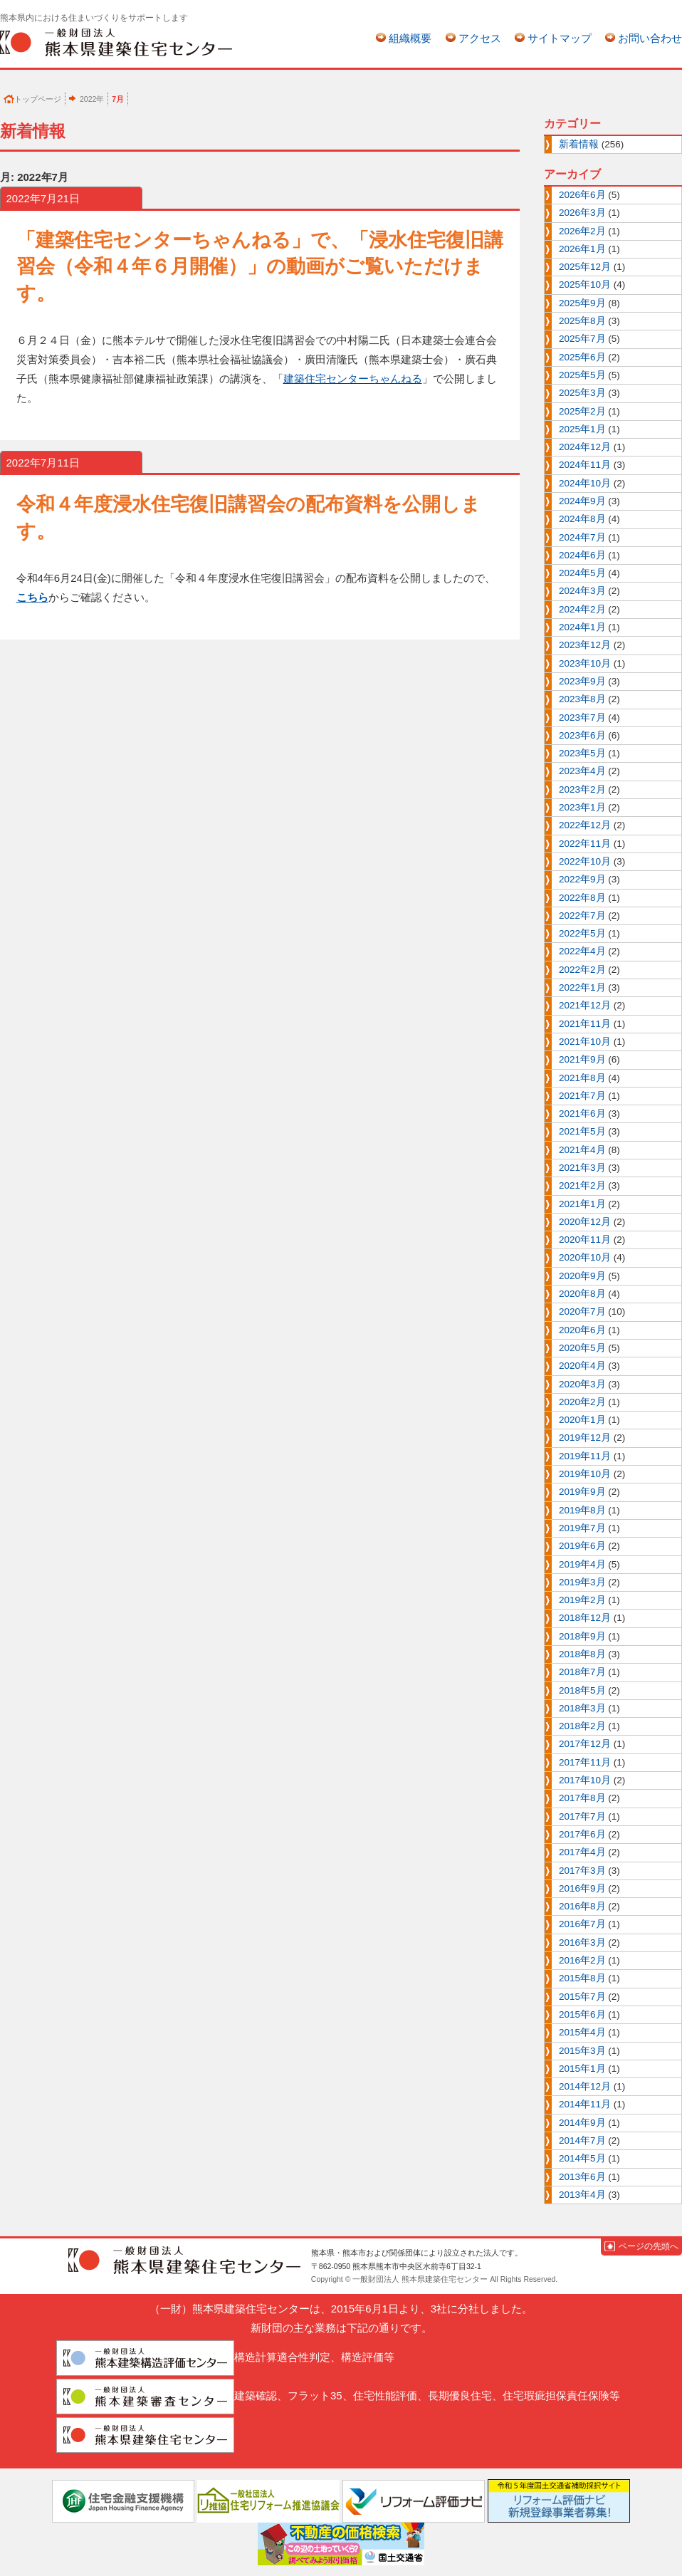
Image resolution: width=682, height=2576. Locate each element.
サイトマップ (560, 38)
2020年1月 (582, 1419)
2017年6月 (582, 1834)
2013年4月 (582, 2194)
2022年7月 (582, 915)
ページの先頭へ (648, 2246)
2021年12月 (585, 1005)
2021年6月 (582, 1113)
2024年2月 (582, 609)
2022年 (92, 99)
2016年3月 (582, 1942)
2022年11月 (585, 843)
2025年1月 (582, 429)
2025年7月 (582, 338)
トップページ (37, 99)
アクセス (479, 38)
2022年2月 (582, 969)
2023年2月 (582, 789)
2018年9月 (582, 1636)
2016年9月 (582, 1888)
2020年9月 (582, 1276)
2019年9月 (582, 1491)
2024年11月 (585, 464)
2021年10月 (585, 1041)
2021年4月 (582, 1149)
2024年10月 (585, 483)
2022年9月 (582, 879)
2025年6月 (582, 357)
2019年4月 (582, 1564)
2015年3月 (582, 2050)
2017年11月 (585, 1762)
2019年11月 (585, 1456)
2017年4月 (582, 1852)
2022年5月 (582, 933)
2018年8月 (582, 1654)
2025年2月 (582, 411)
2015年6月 (582, 2014)
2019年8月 (582, 1510)
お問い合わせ (650, 38)
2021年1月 (582, 1204)
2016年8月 (582, 1906)
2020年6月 (582, 1330)
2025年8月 (582, 321)
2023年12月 (585, 645)
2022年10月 (585, 861)
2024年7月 (582, 537)
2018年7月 (582, 1672)
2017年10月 (585, 1780)
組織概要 (410, 38)
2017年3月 (582, 1870)
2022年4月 (582, 951)
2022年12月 (585, 825)
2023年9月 (582, 681)
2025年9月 (582, 303)
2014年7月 (582, 2140)
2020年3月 (582, 1384)
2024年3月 (582, 590)
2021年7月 (582, 1095)
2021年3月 (582, 1167)
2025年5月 (582, 375)
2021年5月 (582, 1131)
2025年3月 (582, 392)
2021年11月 (585, 1023)
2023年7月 (582, 717)
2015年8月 (582, 1978)
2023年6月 (582, 735)
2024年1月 (582, 627)
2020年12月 (585, 1221)
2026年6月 (582, 194)
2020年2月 (582, 1402)
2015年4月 (582, 2032)
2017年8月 (582, 1798)
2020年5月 (582, 1347)
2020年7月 (582, 1311)
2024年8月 (582, 518)
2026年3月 (582, 212)
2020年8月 (582, 1293)
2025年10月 (585, 284)
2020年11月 (585, 1239)
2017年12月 (585, 1743)
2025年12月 (585, 266)
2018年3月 (582, 1708)
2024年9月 (582, 501)
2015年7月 (582, 1996)
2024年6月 (582, 555)
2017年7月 (582, 1816)
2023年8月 (582, 699)
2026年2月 (582, 231)
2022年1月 (582, 987)
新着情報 (579, 144)
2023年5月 (582, 753)
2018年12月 (585, 1617)
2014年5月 (582, 2158)
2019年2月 (582, 1600)
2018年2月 (582, 1726)
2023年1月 (582, 807)
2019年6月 (582, 1545)
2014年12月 (585, 2086)
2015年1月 (582, 2068)
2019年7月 (582, 1528)
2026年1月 (582, 249)
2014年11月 (585, 2104)
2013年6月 (582, 2176)
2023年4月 (582, 771)
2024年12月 (585, 447)
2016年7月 (582, 1924)
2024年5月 (582, 573)
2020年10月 (585, 1257)
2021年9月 (582, 1059)
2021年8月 (582, 1078)
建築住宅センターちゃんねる (352, 378)
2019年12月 (585, 1437)
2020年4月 (582, 1365)
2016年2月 (582, 1960)
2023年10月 (585, 663)
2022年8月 (582, 897)
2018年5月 (582, 1690)
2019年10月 (585, 1474)
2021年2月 (582, 1185)
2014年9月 (582, 2122)
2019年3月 (582, 1582)
